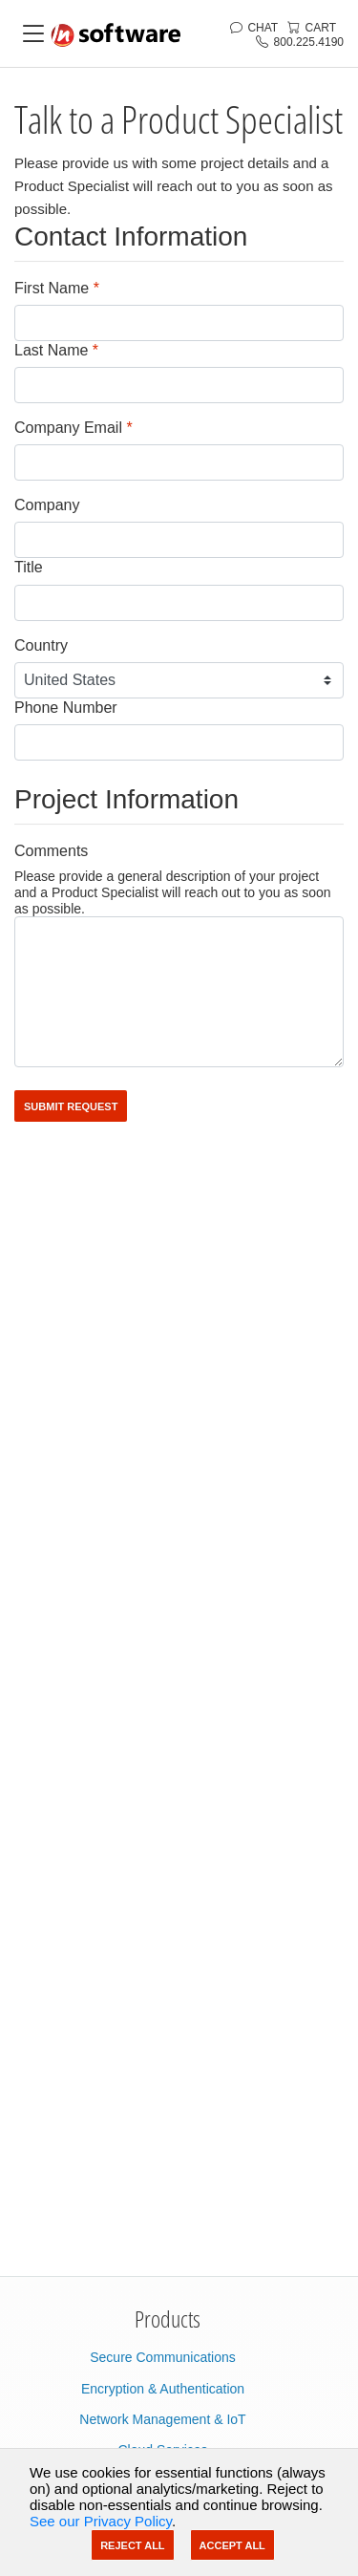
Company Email (73, 427)
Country (41, 645)
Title (28, 567)
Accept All (232, 2545)
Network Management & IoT (162, 2419)
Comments (51, 851)
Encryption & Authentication (162, 2388)
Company (46, 505)
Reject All (132, 2545)
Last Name (56, 350)
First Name (56, 288)
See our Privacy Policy (101, 2521)
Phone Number (65, 707)
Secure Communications (163, 2357)
